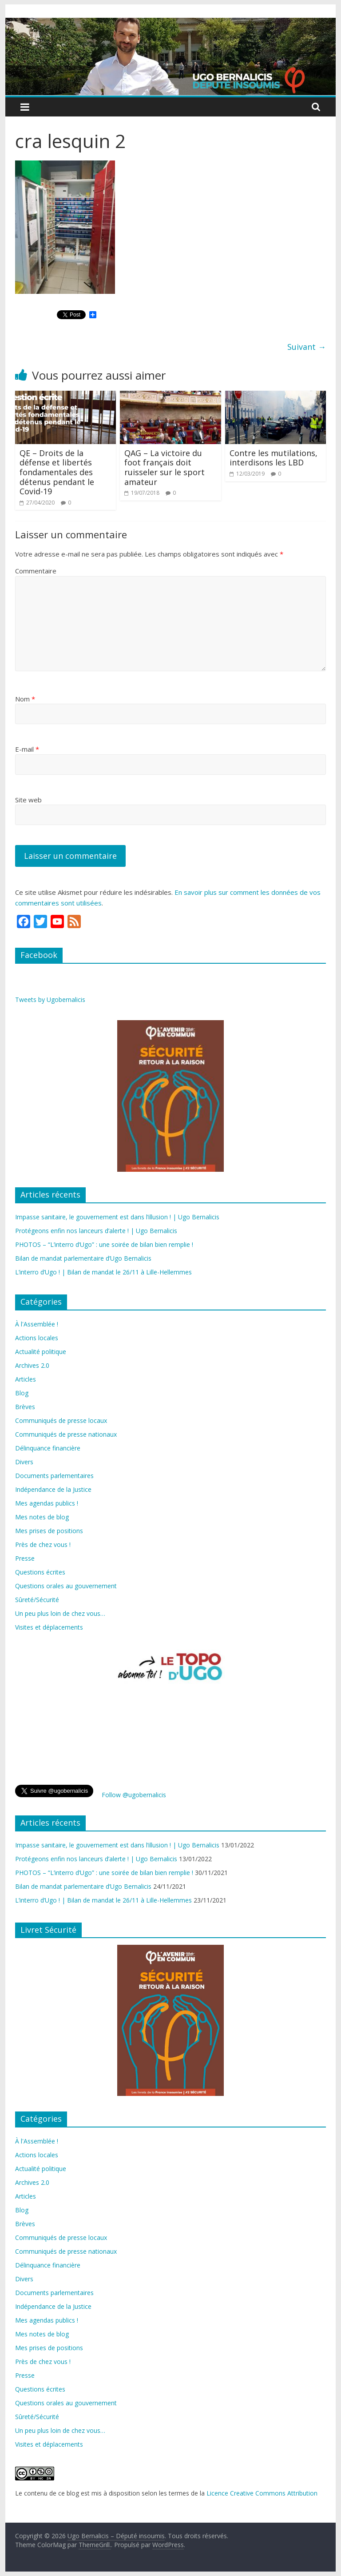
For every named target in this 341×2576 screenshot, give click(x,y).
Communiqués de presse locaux (61, 1420)
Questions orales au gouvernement (66, 1586)
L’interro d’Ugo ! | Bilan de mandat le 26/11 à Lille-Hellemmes (103, 1272)
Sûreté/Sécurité (37, 1599)
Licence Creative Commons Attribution (261, 2493)
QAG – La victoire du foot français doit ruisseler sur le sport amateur (164, 467)
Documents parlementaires (54, 1475)
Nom (25, 698)
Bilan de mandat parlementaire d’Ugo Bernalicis (83, 1258)
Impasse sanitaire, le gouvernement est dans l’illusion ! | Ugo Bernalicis (117, 1217)
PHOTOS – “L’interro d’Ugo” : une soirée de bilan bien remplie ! (104, 1244)
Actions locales (36, 1338)
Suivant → (306, 346)
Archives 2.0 (32, 1365)
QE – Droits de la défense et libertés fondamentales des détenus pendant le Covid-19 (57, 472)
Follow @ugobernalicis (134, 1795)
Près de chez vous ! (43, 1544)
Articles (25, 1379)
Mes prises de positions (49, 1530)
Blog (21, 1393)
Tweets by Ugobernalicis (50, 999)
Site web (28, 799)
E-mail (27, 749)
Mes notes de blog (42, 1517)
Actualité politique (40, 1351)
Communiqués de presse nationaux (66, 1434)
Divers (24, 1462)
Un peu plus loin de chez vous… (60, 1613)
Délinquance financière (47, 1448)
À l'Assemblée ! (36, 1324)
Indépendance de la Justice (53, 1489)
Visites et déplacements (49, 1627)
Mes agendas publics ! (46, 1503)
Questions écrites (40, 1572)
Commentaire (35, 570)
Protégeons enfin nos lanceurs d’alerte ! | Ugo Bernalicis (96, 1230)
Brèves (25, 1406)
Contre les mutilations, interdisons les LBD (273, 458)
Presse (25, 1558)
